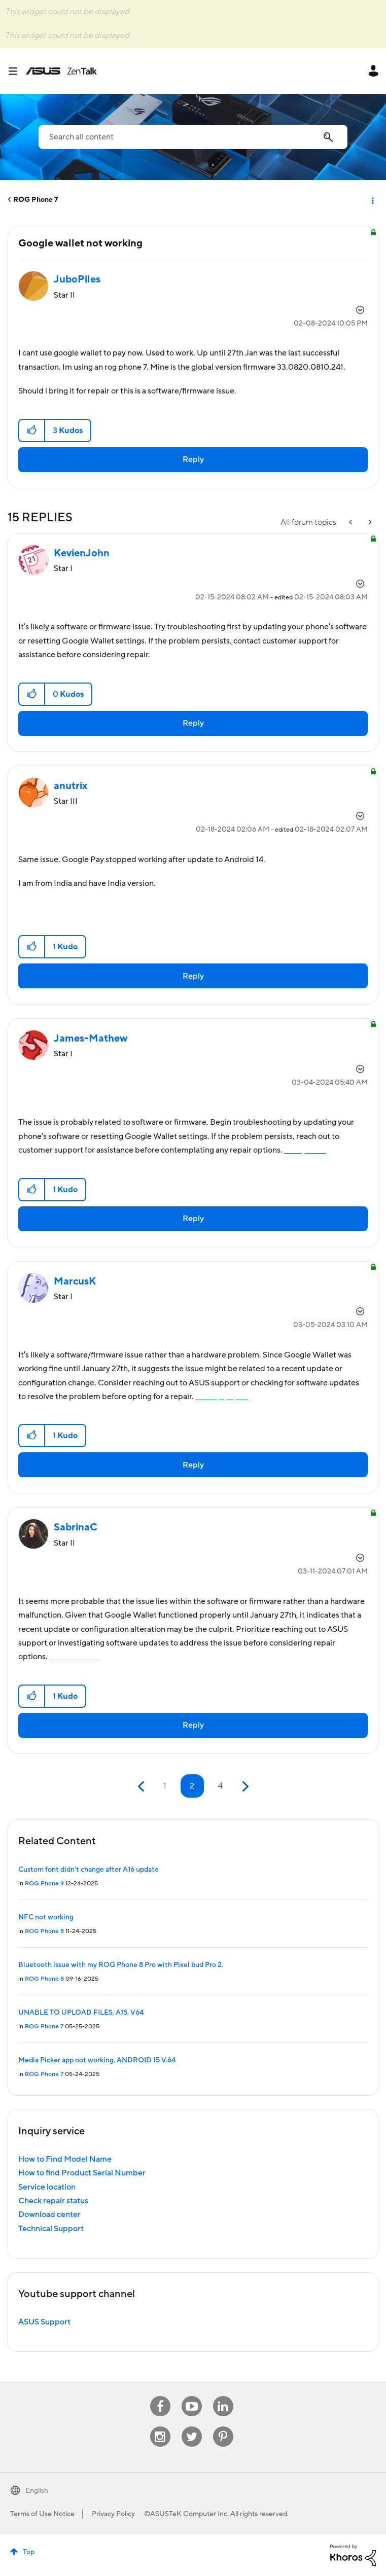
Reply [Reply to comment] (193, 723)
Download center (49, 2214)
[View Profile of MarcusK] (75, 1281)
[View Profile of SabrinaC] (75, 1527)
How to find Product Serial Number (82, 2173)
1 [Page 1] (164, 1786)
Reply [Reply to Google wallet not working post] (193, 459)
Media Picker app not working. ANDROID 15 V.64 (97, 2060)
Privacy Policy (113, 2514)
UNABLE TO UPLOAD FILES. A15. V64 (81, 2012)
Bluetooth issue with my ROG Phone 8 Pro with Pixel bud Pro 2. (120, 1965)
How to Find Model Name (65, 2159)
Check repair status (53, 2201)
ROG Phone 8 (44, 1931)
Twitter (191, 2426)
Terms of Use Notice (42, 2514)
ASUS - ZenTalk (61, 71)
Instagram (160, 2426)
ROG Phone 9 (44, 1883)
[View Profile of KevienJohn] (82, 553)
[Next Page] (244, 1786)
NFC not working (46, 1917)
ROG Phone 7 (35, 199)
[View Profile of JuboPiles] (77, 279)
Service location (47, 2187)
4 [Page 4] (220, 1786)
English (36, 2490)
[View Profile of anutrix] (70, 786)
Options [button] (371, 199)
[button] (32, 430)
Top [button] (28, 2552)
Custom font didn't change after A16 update (88, 1869)
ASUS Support (44, 2322)
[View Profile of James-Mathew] (90, 1038)
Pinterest (223, 2426)
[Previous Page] (142, 1786)
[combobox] (193, 137)
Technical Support (51, 2229)
